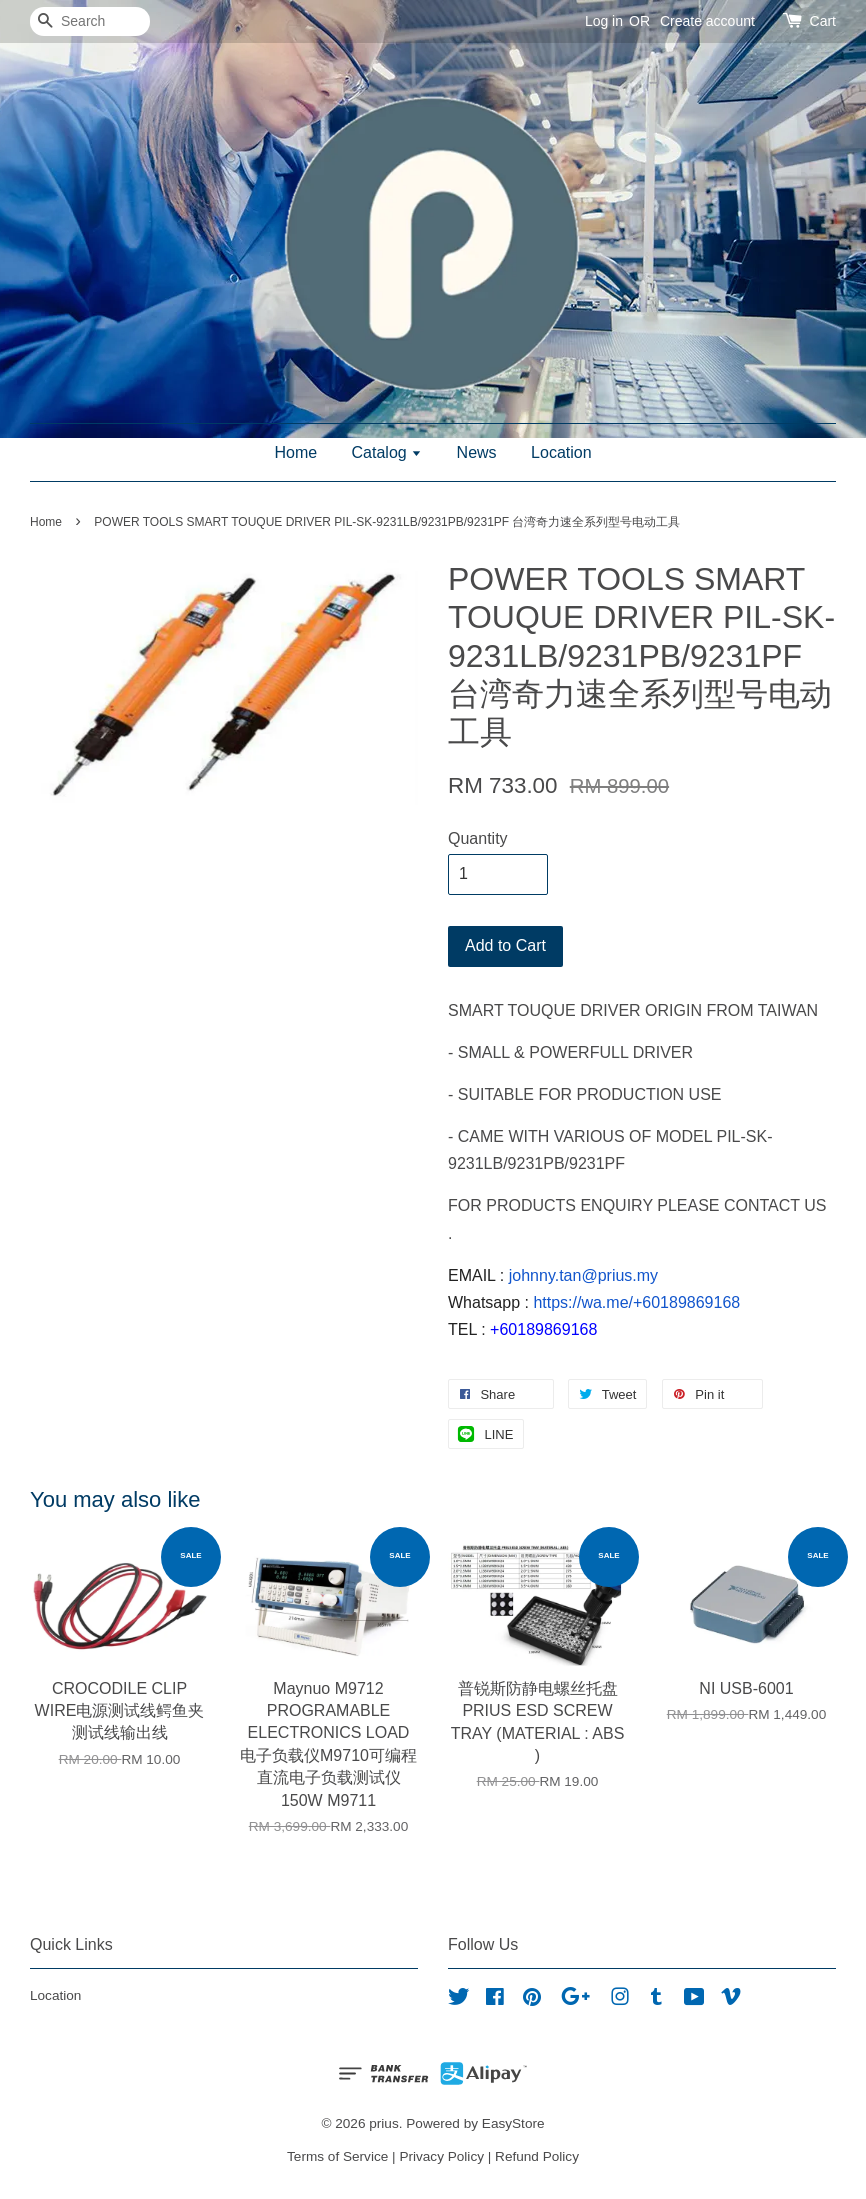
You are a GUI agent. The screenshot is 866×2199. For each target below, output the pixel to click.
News (477, 452)
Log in (604, 21)
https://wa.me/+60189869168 (636, 1302)
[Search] (90, 21)
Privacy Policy (441, 2156)
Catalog (387, 452)
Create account (707, 21)
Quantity (478, 838)
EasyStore (513, 2123)
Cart (823, 21)
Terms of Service (337, 2156)
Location (561, 452)
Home (295, 452)
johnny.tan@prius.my (583, 1275)
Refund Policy (537, 2156)
